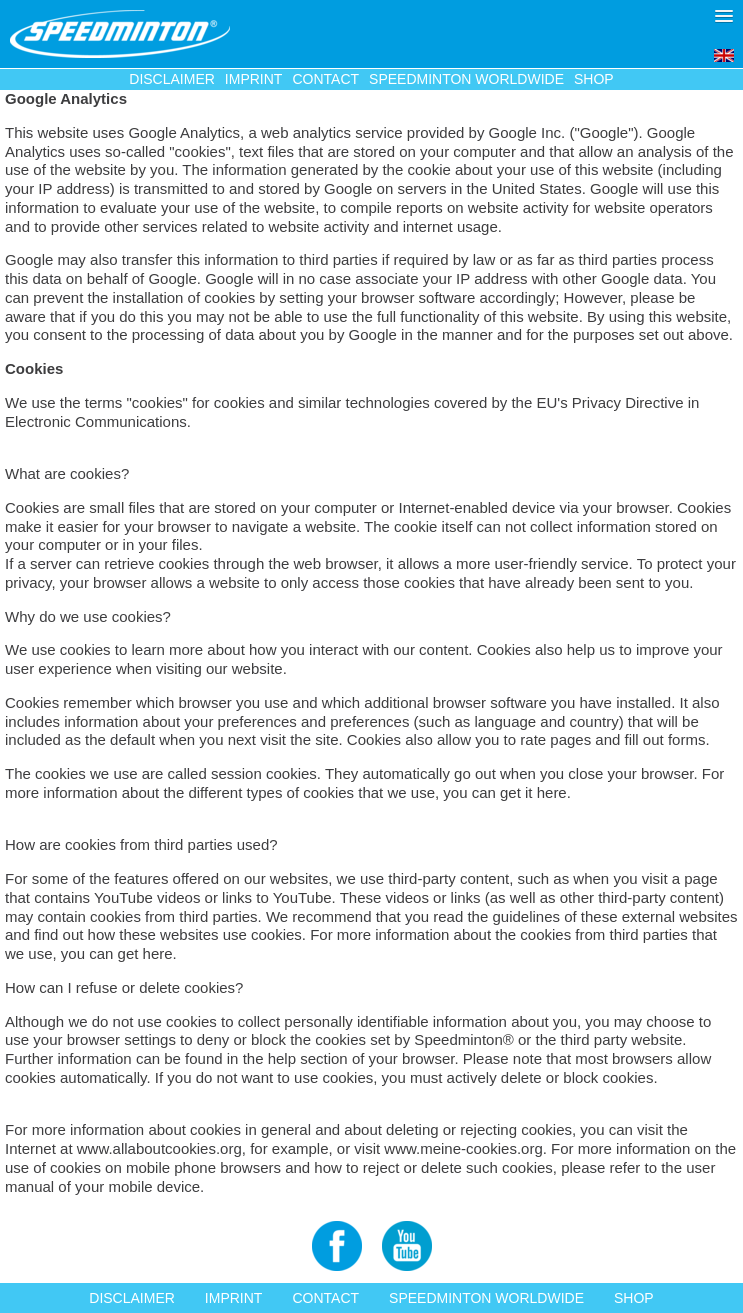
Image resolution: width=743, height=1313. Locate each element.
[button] (724, 16)
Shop (594, 79)
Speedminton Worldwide (466, 79)
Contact (325, 79)
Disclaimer (172, 79)
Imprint (254, 79)
